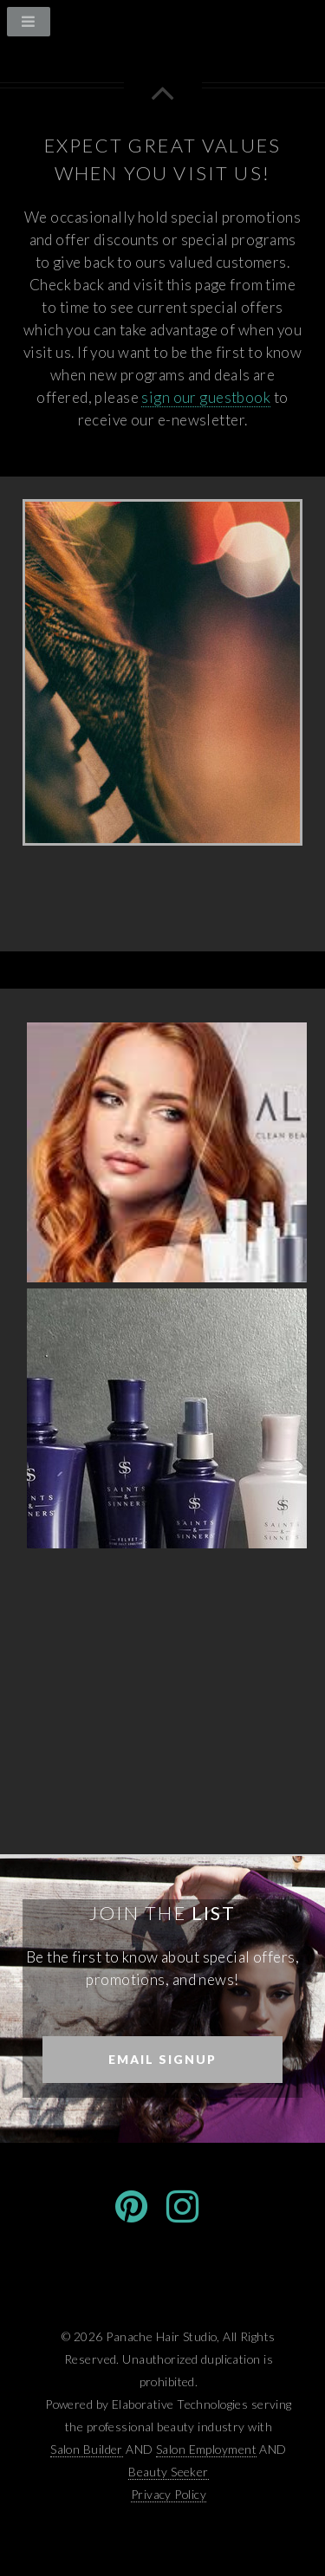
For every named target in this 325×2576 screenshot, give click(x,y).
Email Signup (162, 2059)
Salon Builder (86, 2449)
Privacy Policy (168, 2494)
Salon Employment (206, 2449)
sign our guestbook (205, 397)
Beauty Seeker (168, 2471)
